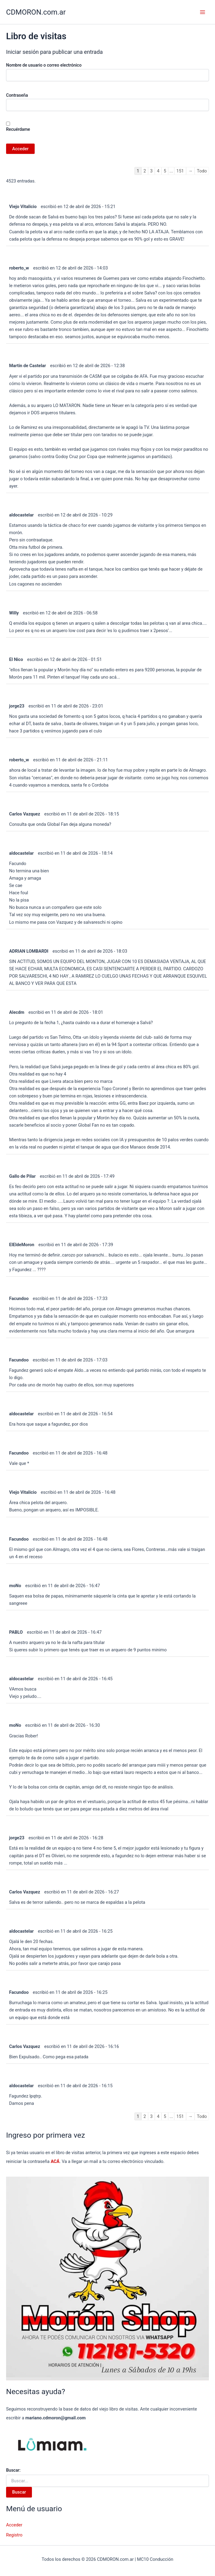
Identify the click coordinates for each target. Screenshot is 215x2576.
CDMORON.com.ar (36, 12)
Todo (202, 171)
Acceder (14, 2525)
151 (180, 171)
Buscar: (13, 2470)
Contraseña (17, 95)
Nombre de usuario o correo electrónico (43, 65)
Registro (14, 2535)
